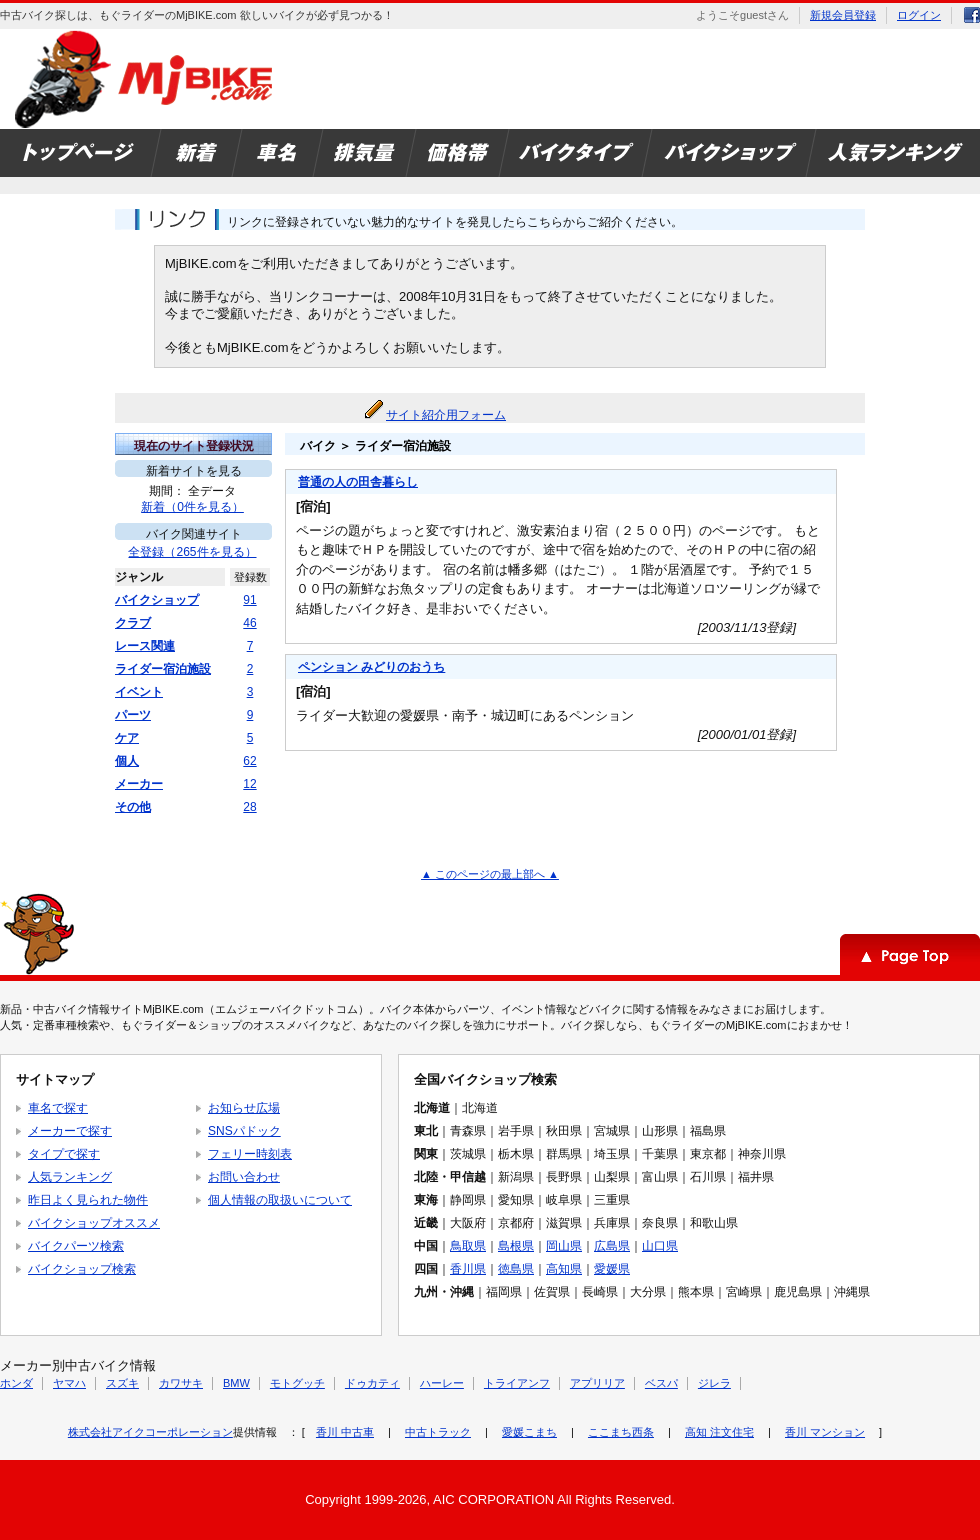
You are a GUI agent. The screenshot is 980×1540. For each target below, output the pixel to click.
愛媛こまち (529, 1432)
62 (249, 761)
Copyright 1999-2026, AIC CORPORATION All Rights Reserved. (490, 1499)
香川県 (468, 1269)
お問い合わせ (244, 1177)
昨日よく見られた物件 (88, 1200)
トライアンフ (517, 1383)
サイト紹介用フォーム (446, 415)
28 (249, 807)
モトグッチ (297, 1383)
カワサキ (181, 1383)
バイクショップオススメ (94, 1223)
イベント (139, 692)
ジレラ (714, 1383)
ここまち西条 (621, 1432)
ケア (127, 738)
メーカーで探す (70, 1131)
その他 (133, 807)
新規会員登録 (843, 15)
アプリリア (597, 1383)
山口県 (660, 1246)
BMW (236, 1383)
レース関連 (145, 646)
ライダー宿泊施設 (163, 669)
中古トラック (438, 1432)
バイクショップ (157, 600)
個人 (127, 761)
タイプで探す (64, 1154)
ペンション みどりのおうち (371, 667)
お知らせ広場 (244, 1108)
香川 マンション (825, 1432)
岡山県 (564, 1246)
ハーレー (442, 1383)
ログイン (919, 15)
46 (249, 623)
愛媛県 (612, 1269)
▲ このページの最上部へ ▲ (490, 874)
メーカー (139, 784)
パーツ (133, 715)
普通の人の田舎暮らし (358, 482)
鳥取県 (468, 1246)
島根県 (516, 1246)
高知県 (564, 1269)
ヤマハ (69, 1383)
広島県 (612, 1246)
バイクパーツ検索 (76, 1246)
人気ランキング (70, 1177)
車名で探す (58, 1108)
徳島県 (516, 1269)
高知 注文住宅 (719, 1432)
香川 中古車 (345, 1432)
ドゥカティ (372, 1383)
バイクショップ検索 (82, 1269)
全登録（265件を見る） (192, 552)
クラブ (133, 623)
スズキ (122, 1383)
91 (249, 600)
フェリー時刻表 (250, 1154)
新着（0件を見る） (192, 507)
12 (249, 784)
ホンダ (16, 1383)
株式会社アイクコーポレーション (150, 1432)
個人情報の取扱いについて (280, 1200)
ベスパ (661, 1383)
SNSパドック (244, 1131)
